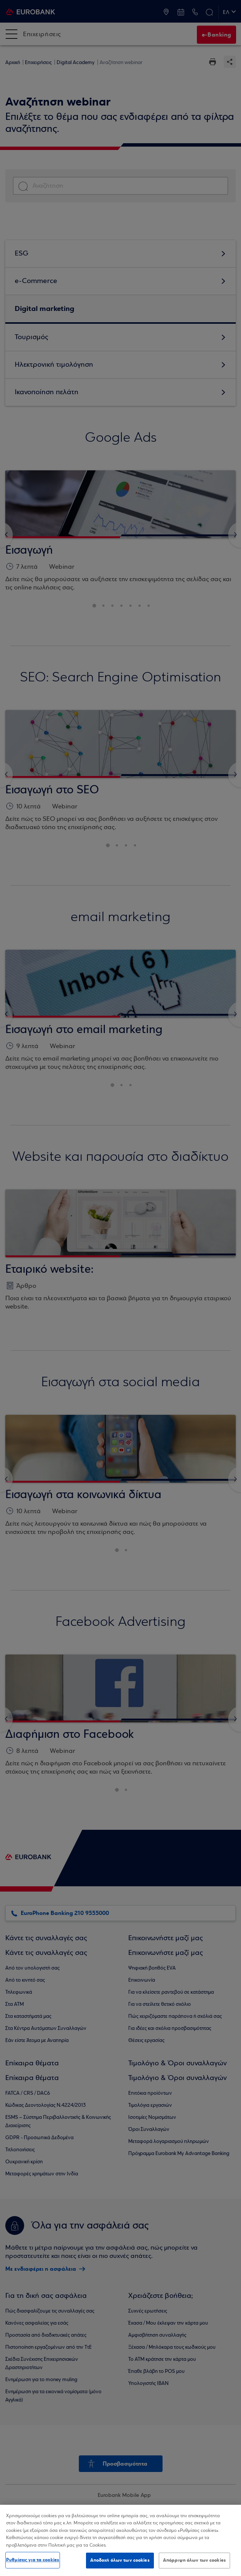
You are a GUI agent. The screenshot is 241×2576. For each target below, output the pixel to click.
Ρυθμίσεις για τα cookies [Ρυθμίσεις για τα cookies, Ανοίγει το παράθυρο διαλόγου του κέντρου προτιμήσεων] (32, 2560)
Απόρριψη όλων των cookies (194, 2560)
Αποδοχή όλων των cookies (120, 2560)
